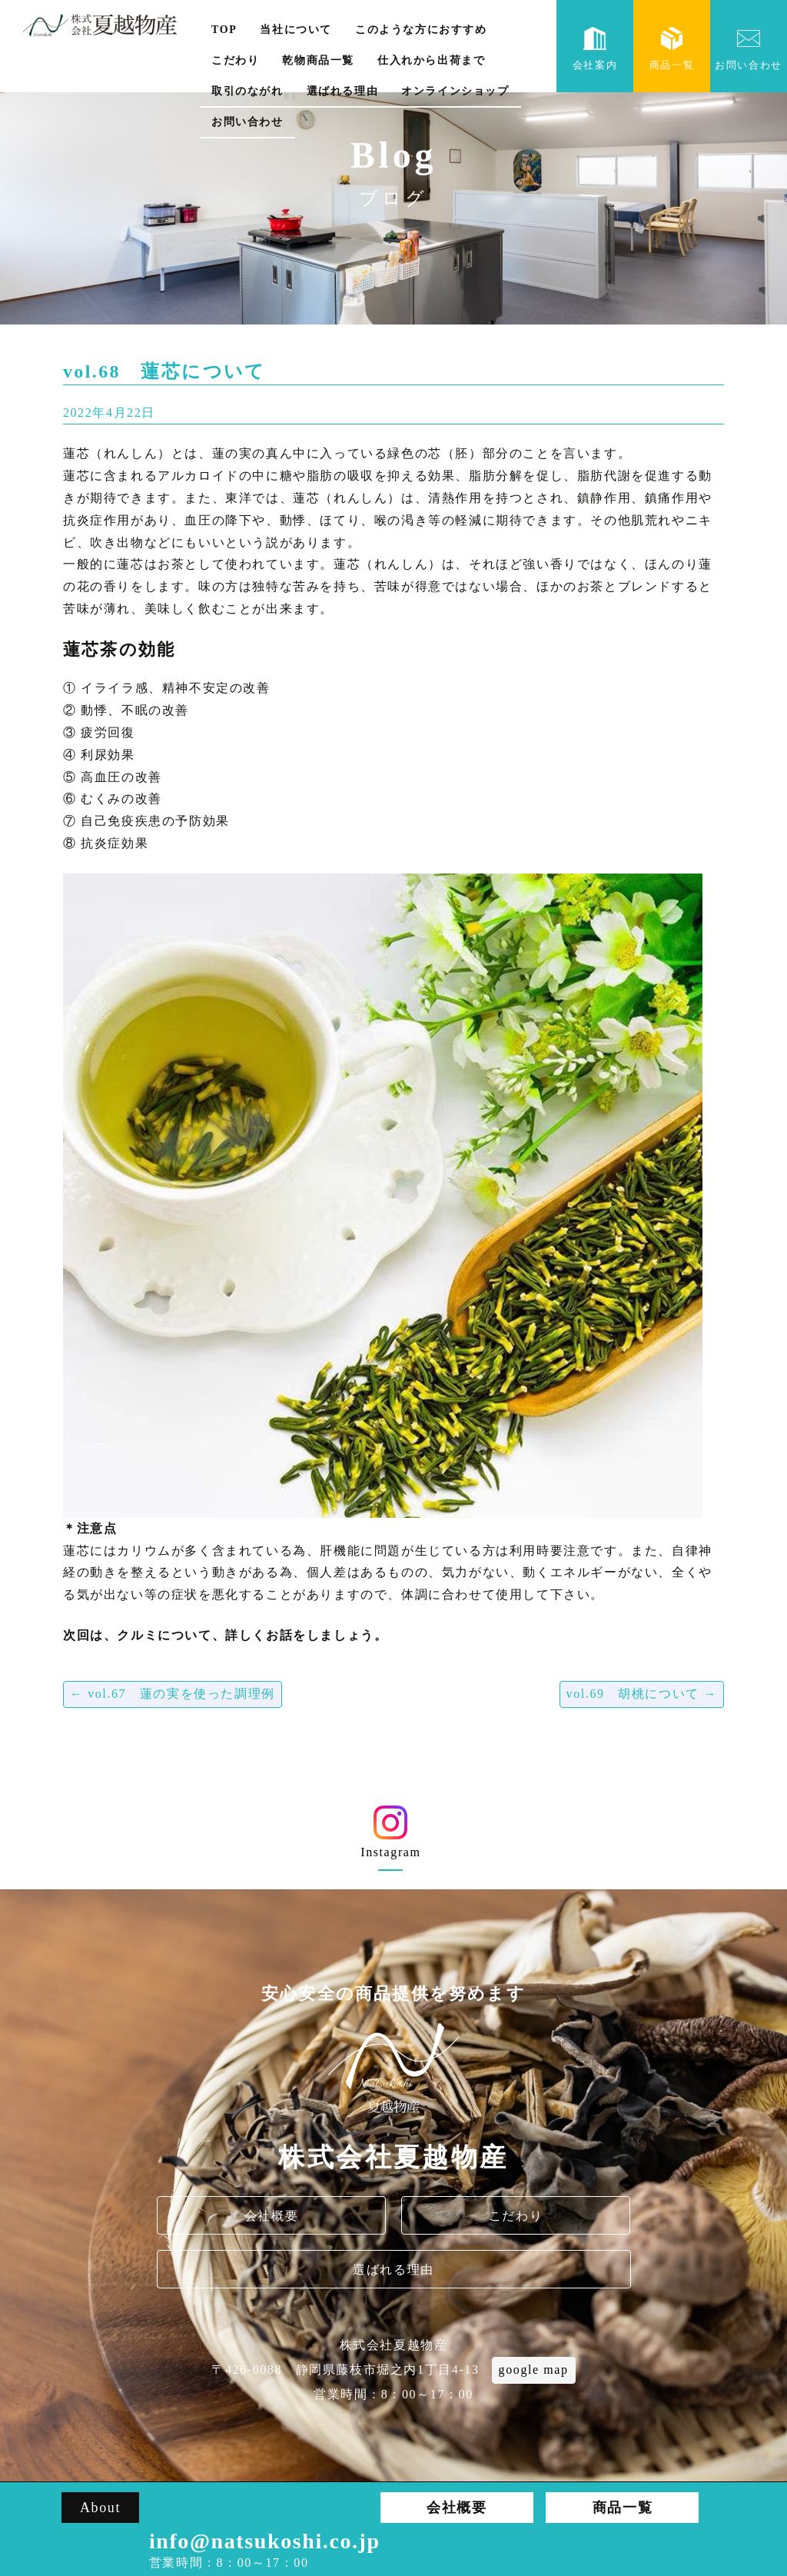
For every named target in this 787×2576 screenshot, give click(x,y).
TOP (224, 29)
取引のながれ (247, 91)
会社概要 (271, 2215)
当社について (296, 29)
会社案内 (595, 49)
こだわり (235, 60)
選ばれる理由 (343, 91)
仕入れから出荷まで (431, 60)
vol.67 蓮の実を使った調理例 (172, 1693)
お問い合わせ (247, 122)
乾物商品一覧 (318, 60)
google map (534, 2369)
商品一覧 (671, 49)
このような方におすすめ (421, 29)
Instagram (391, 1837)
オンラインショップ (455, 91)
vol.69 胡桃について (641, 1693)
